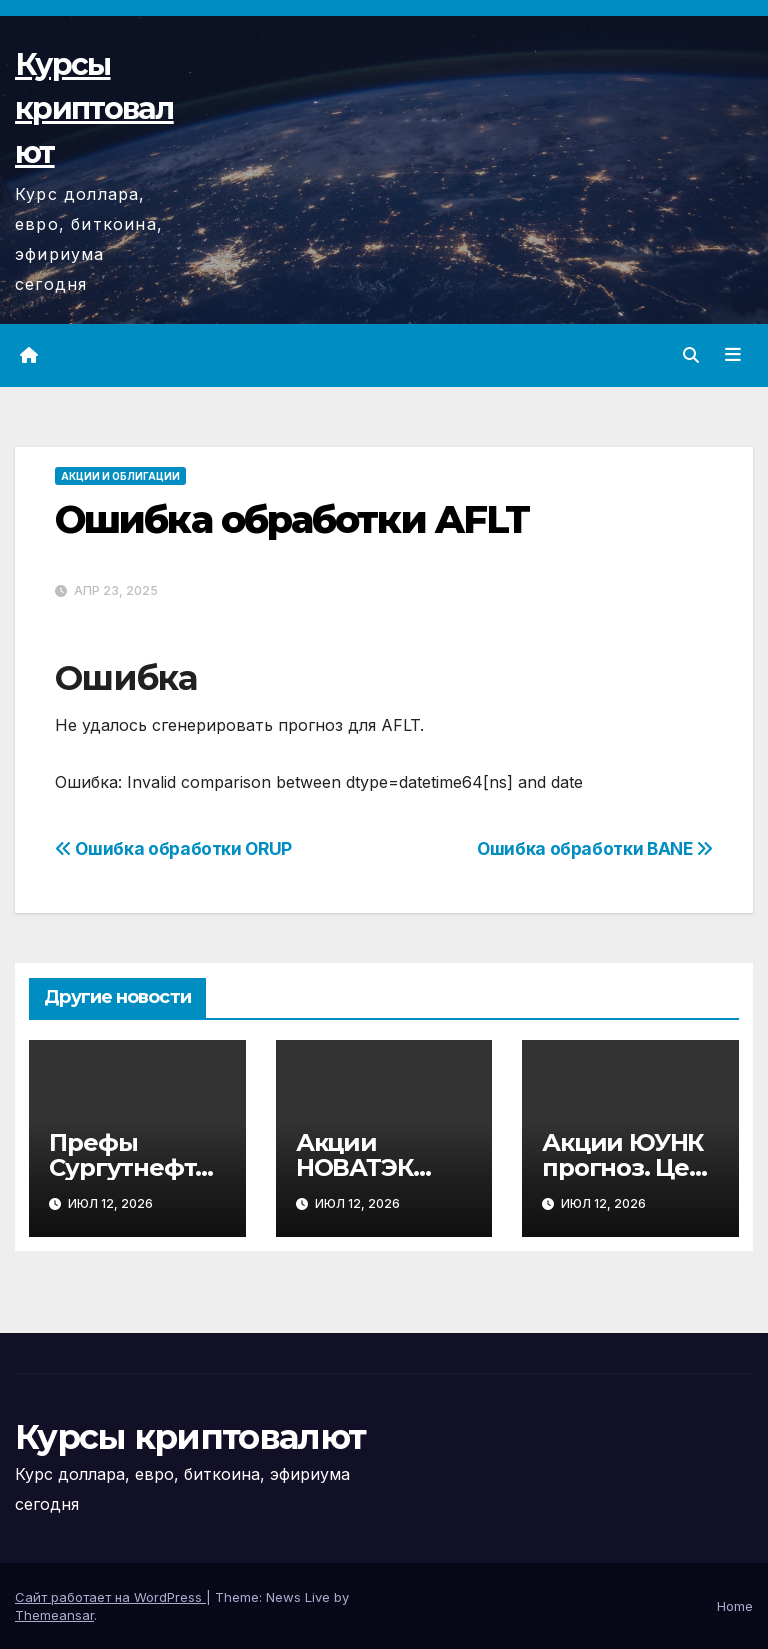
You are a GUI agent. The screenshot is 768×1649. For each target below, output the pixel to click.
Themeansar (54, 1615)
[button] (691, 355)
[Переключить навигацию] (733, 355)
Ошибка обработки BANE (595, 848)
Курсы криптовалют (94, 108)
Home (735, 1606)
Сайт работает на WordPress (110, 1597)
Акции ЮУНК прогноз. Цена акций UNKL (629, 1167)
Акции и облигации (120, 476)
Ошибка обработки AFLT (292, 519)
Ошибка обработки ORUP (173, 848)
